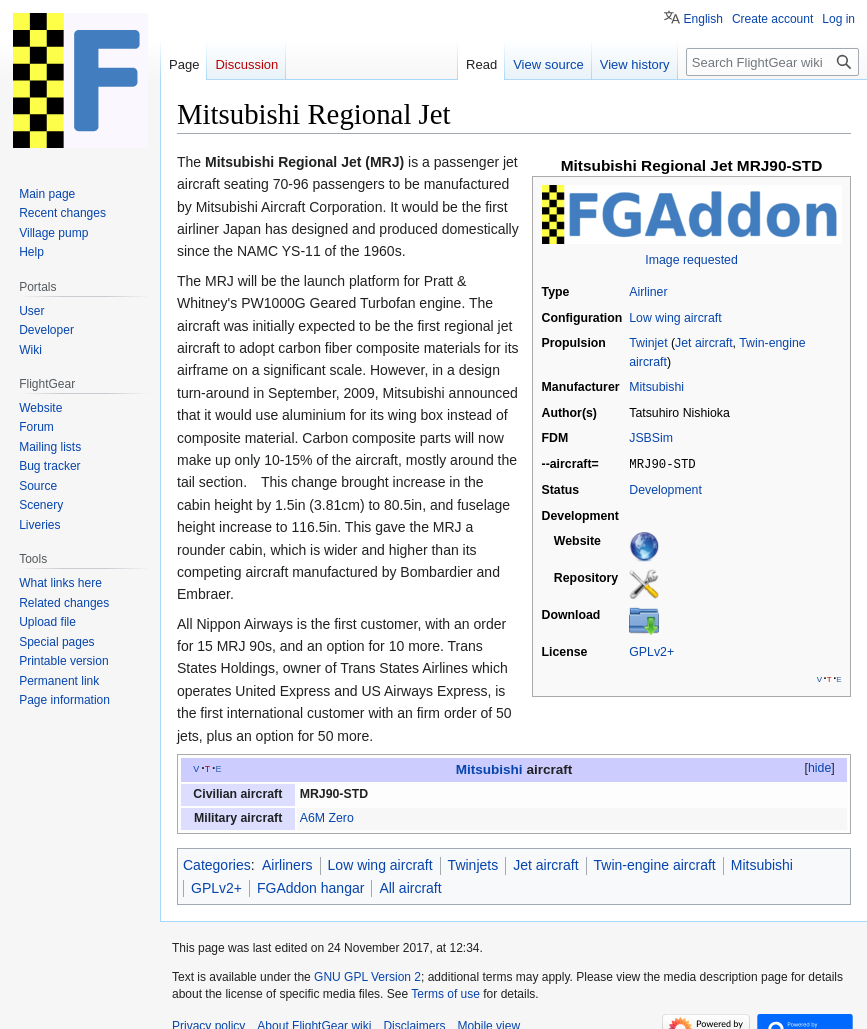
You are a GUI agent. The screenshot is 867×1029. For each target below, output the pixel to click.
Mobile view (488, 1004)
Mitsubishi (656, 387)
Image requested (691, 260)
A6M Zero (327, 796)
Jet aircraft (703, 343)
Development (665, 489)
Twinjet (648, 343)
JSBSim (651, 438)
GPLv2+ (651, 651)
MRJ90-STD (334, 772)
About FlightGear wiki (314, 1004)
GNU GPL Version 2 (367, 954)
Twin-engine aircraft (655, 843)
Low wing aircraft (675, 318)
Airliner (648, 292)
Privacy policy (208, 1004)
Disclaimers (414, 1004)
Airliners (287, 843)
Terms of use (445, 971)
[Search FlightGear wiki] (772, 62)
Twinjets (473, 843)
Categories (217, 843)
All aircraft (410, 865)
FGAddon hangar (310, 865)
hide (819, 746)
